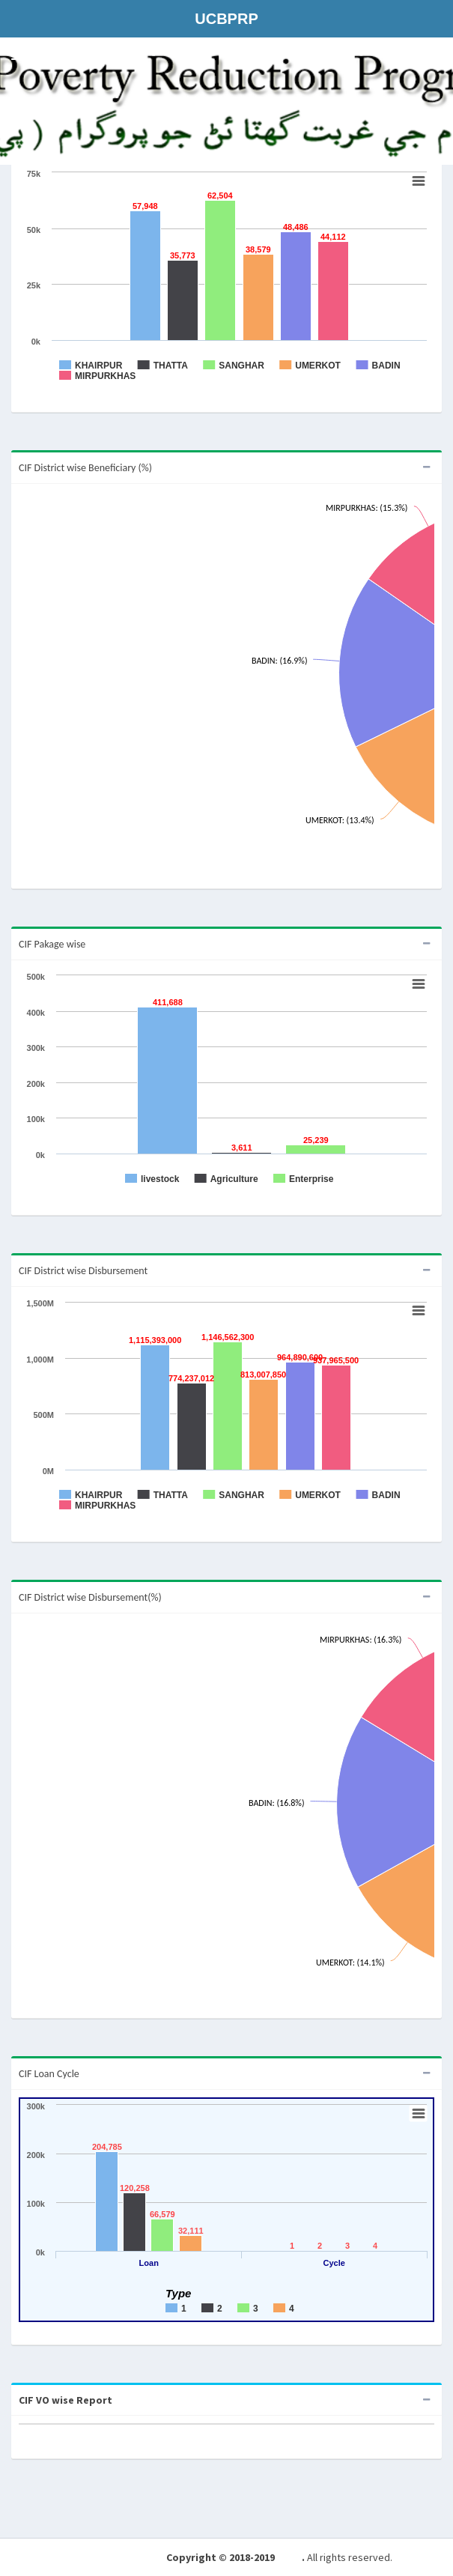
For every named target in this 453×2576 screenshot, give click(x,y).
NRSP (289, 2557)
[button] (15, 56)
